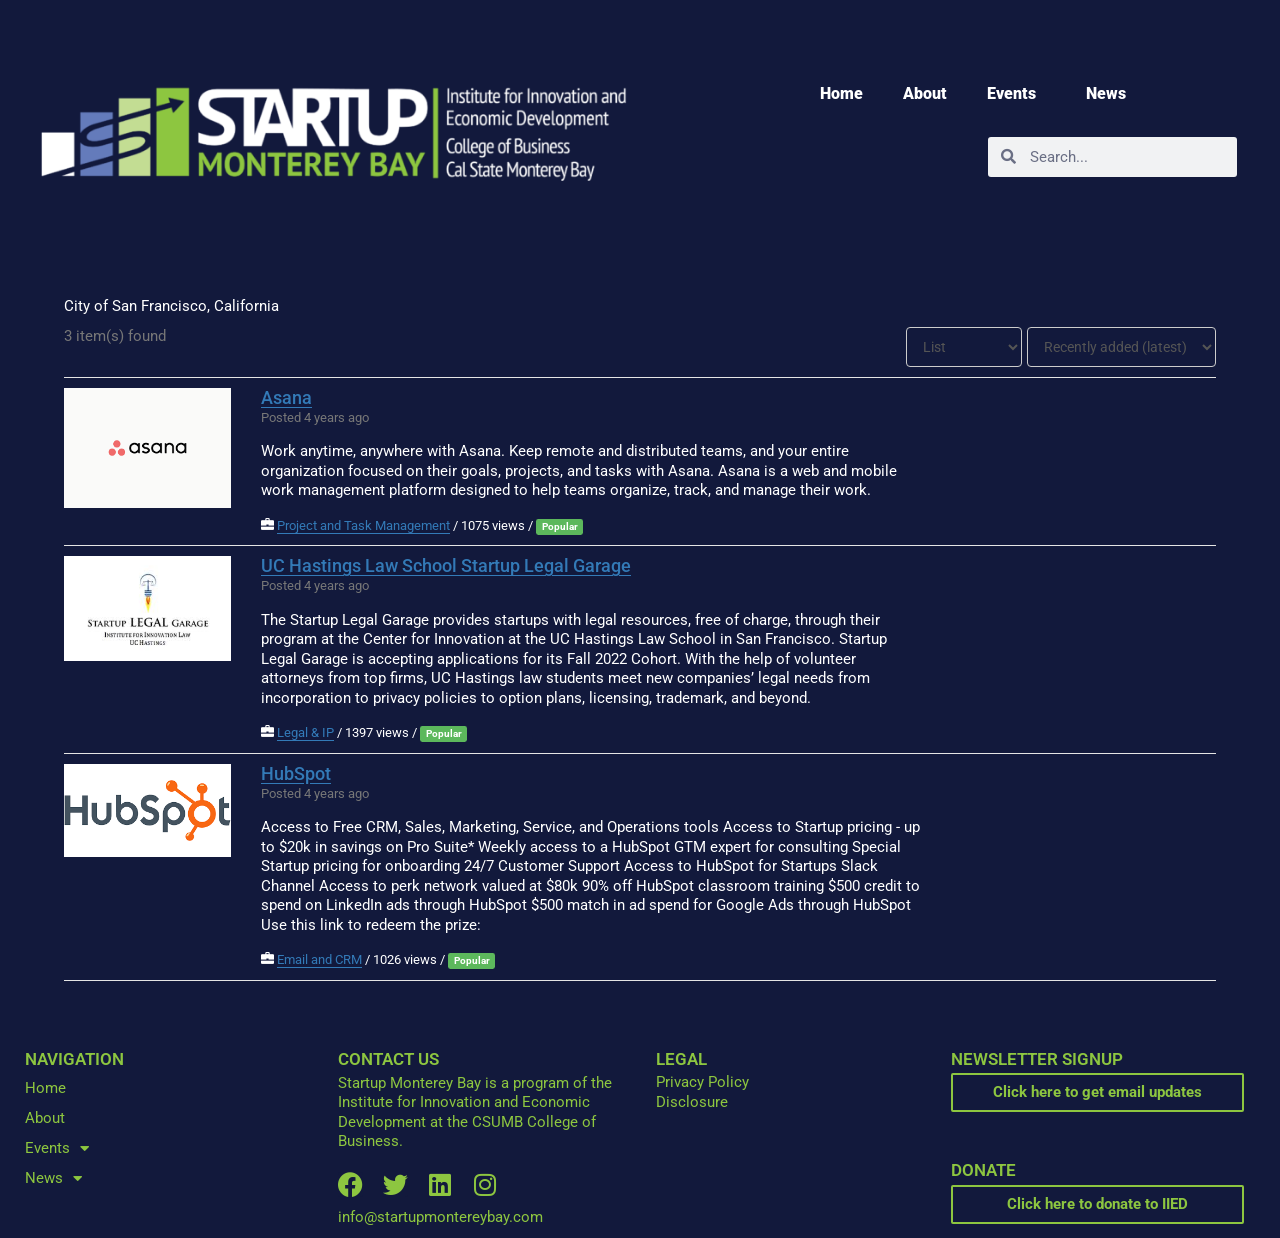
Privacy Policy (702, 1082)
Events (1016, 94)
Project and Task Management (363, 525)
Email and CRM (319, 959)
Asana (286, 397)
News (1111, 94)
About (925, 93)
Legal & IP (305, 732)
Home (841, 93)
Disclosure (692, 1102)
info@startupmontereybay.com (440, 1217)
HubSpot (296, 773)
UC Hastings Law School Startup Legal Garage (446, 565)
